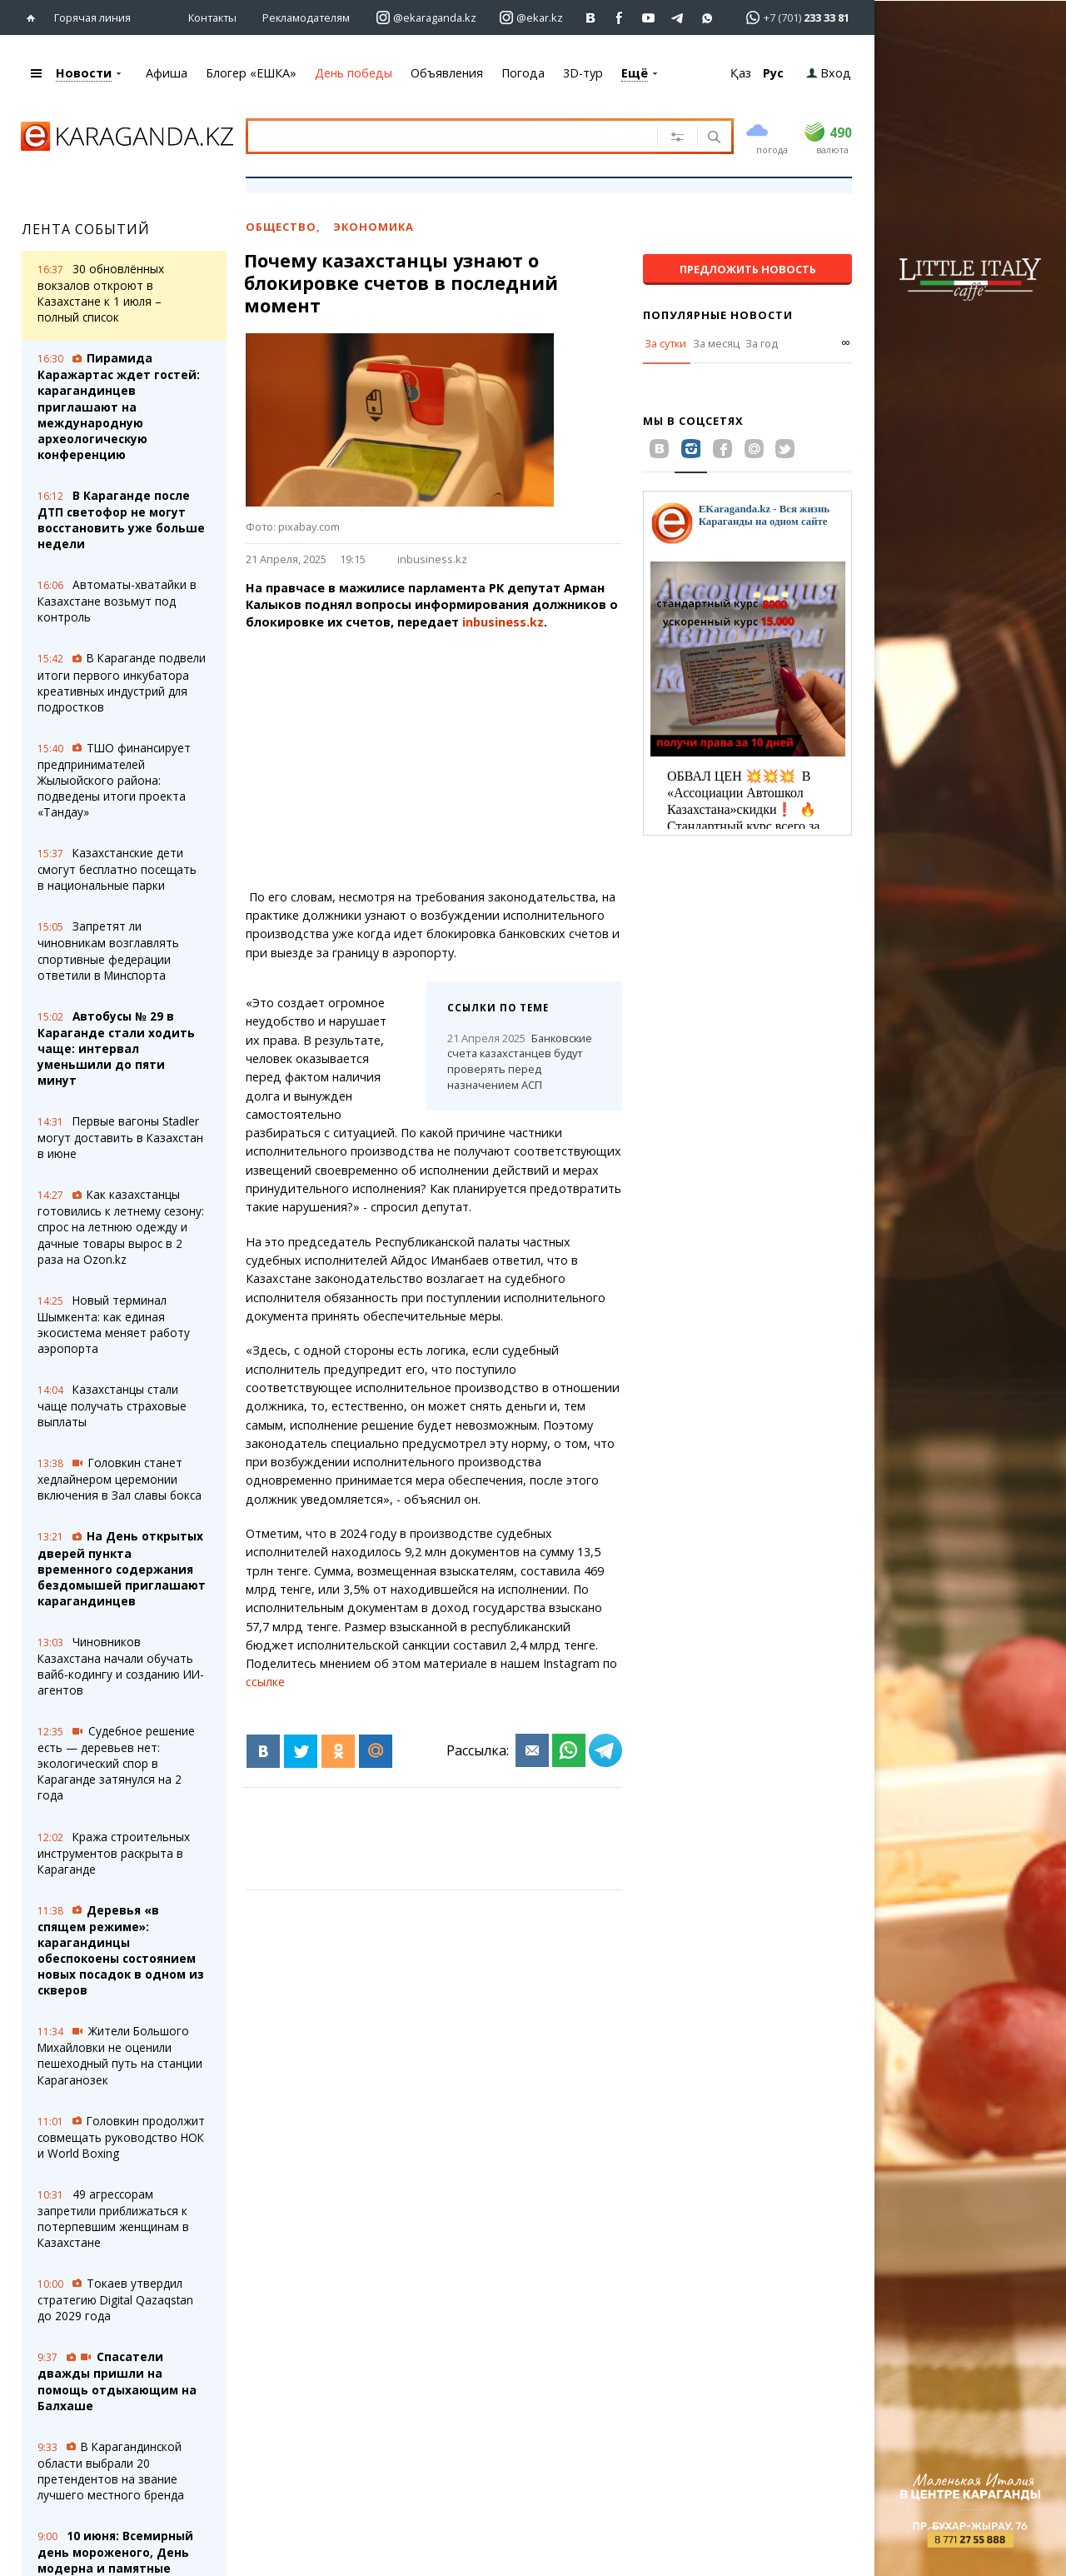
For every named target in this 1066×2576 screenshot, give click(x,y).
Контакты (212, 17)
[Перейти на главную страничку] (34, 18)
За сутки (665, 343)
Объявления (447, 73)
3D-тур (583, 73)
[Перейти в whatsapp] (792, 17)
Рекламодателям (306, 17)
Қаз (740, 73)
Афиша (166, 73)
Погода (523, 73)
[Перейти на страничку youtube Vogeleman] (649, 17)
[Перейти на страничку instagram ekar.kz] (531, 17)
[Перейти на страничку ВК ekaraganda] (591, 17)
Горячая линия (92, 17)
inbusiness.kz (432, 559)
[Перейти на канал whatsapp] (707, 17)
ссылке (265, 1682)
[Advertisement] (471, 759)
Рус (773, 73)
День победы (353, 73)
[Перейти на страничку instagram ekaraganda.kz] (426, 17)
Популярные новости (718, 314)
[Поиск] (712, 138)
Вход (828, 73)
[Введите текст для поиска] (449, 136)
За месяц (716, 343)
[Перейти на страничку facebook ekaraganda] (620, 17)
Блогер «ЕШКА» (251, 73)
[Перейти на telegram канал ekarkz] (678, 17)
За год (761, 343)
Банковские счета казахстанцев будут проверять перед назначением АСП (519, 1061)
